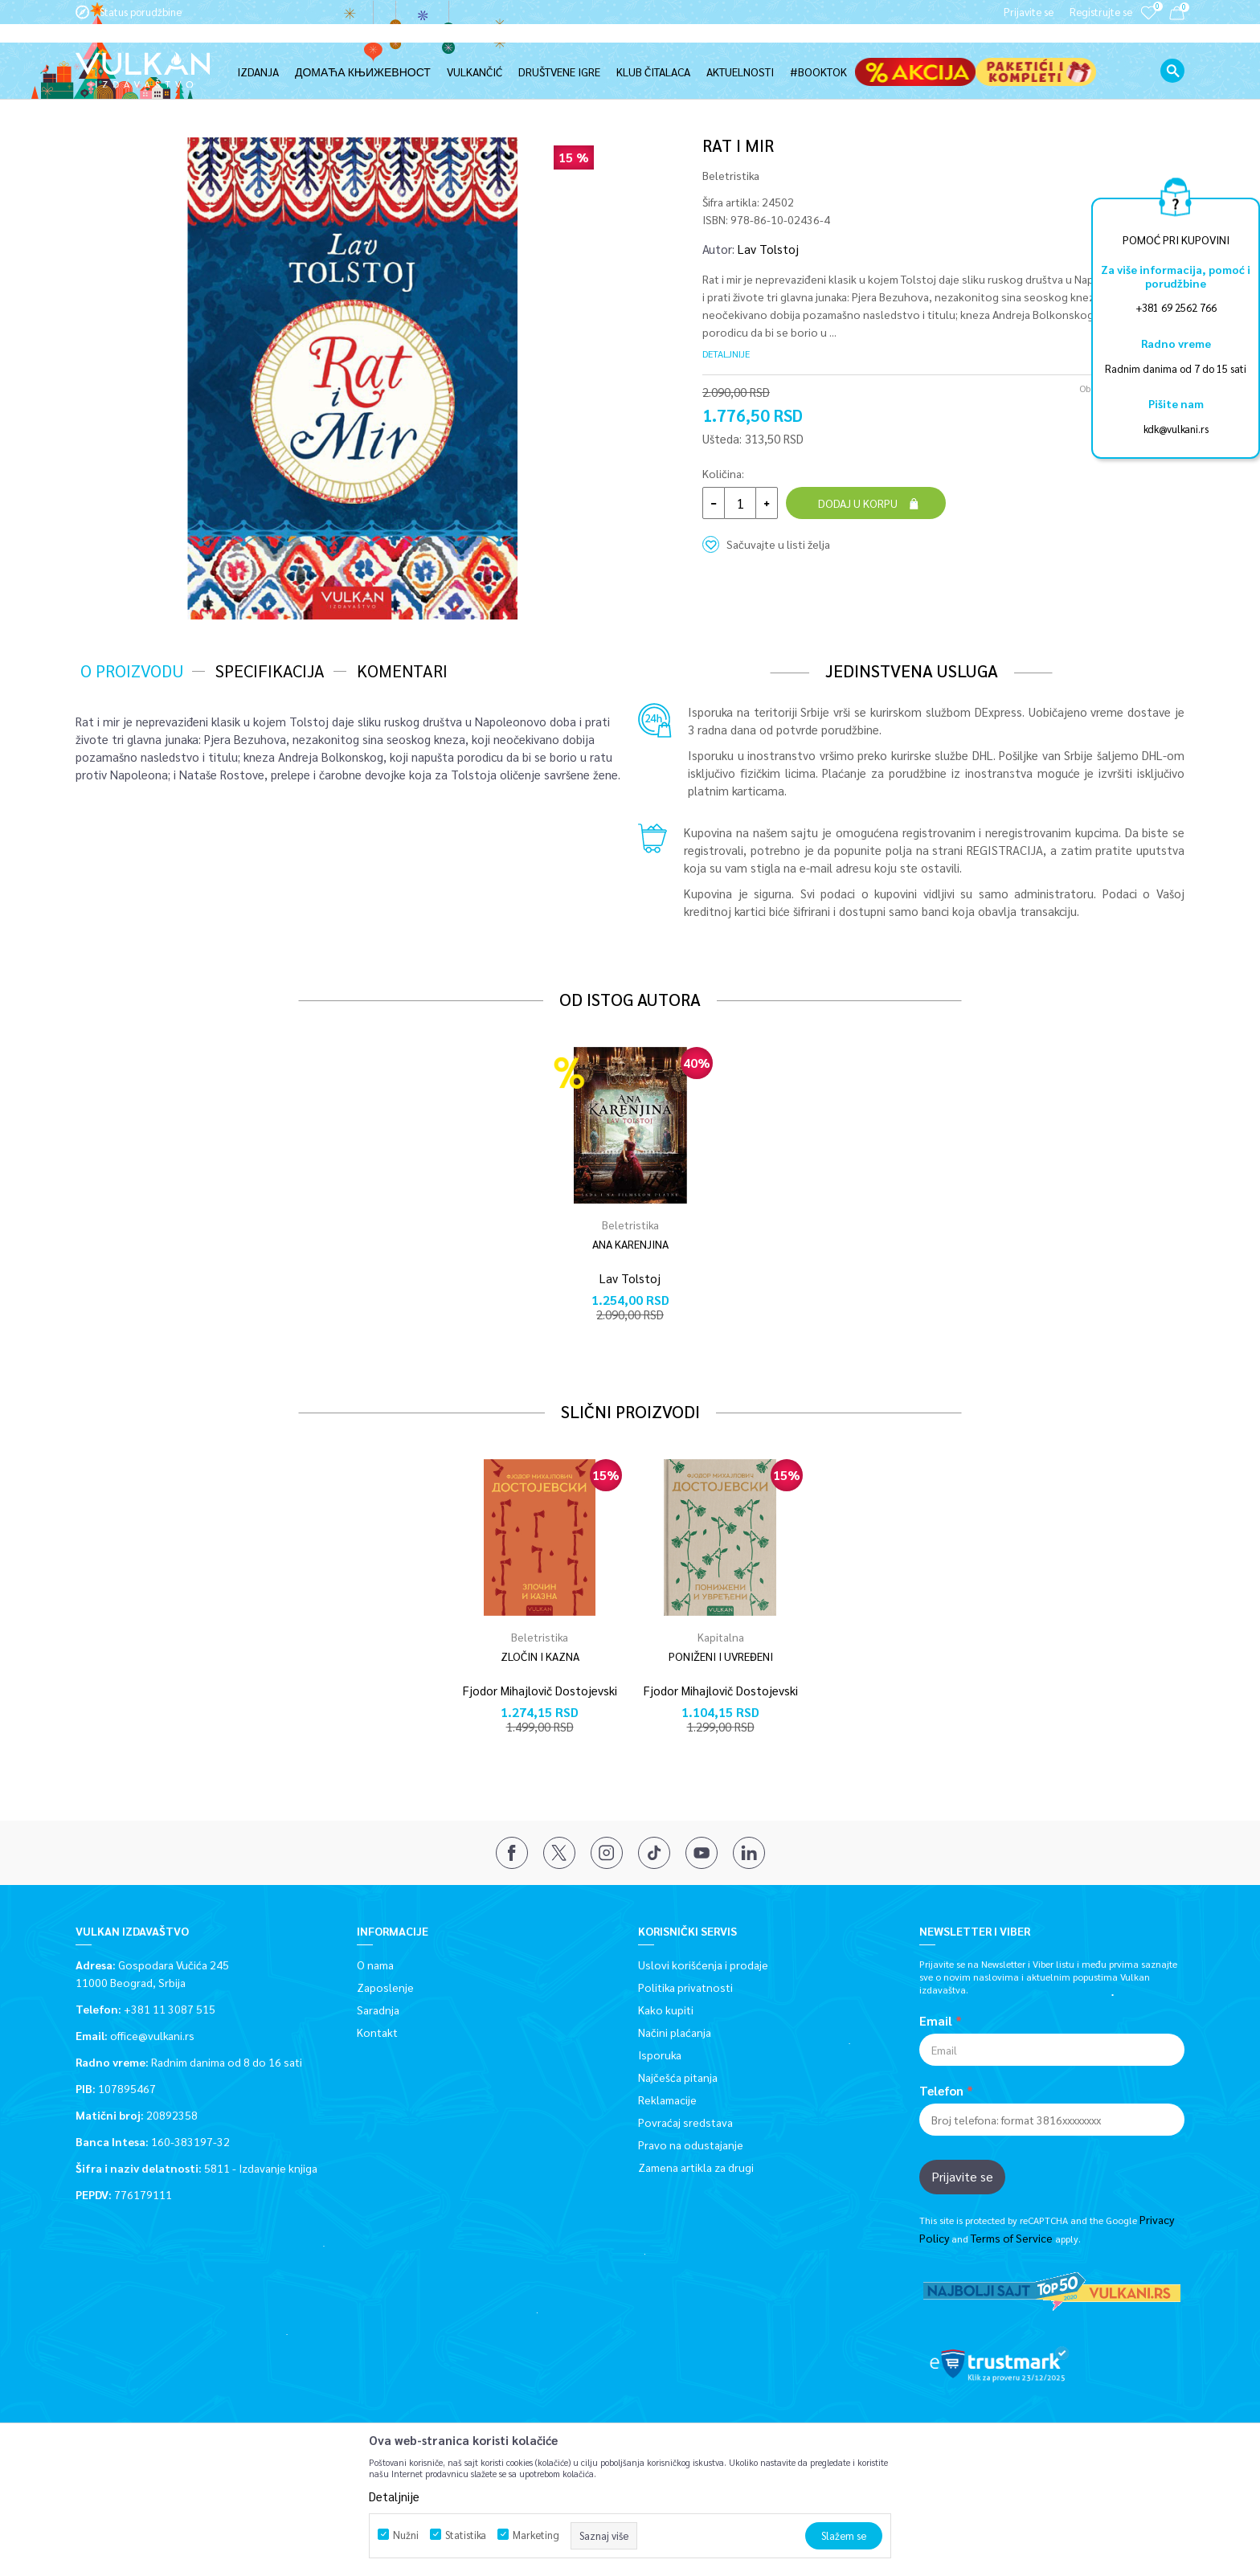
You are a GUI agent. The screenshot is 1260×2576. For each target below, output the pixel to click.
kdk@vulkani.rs (1176, 428)
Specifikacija (270, 670)
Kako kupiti (665, 2009)
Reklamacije (667, 2098)
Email (935, 2020)
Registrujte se (1101, 11)
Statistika (465, 2535)
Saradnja (378, 2009)
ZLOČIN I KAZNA (540, 1655)
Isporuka (659, 2053)
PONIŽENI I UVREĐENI (721, 1655)
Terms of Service (1012, 2237)
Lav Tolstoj (768, 248)
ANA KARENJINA (630, 1243)
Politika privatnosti (685, 1986)
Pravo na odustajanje (690, 2143)
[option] (353, 378)
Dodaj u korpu (858, 502)
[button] (1172, 52)
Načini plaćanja (674, 2031)
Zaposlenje (385, 1986)
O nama (375, 1964)
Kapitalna (721, 1636)
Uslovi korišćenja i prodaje (703, 1964)
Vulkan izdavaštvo (116, 90)
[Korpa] (1176, 15)
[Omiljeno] (1148, 24)
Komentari (402, 670)
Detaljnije (726, 352)
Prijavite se (962, 2175)
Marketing (536, 2535)
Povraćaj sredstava (685, 2121)
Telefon (941, 2090)
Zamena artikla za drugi (696, 2166)
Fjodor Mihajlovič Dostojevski (540, 1689)
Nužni (406, 2535)
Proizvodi (190, 90)
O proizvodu (131, 670)
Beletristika (250, 90)
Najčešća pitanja (678, 2076)
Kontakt (377, 2031)
